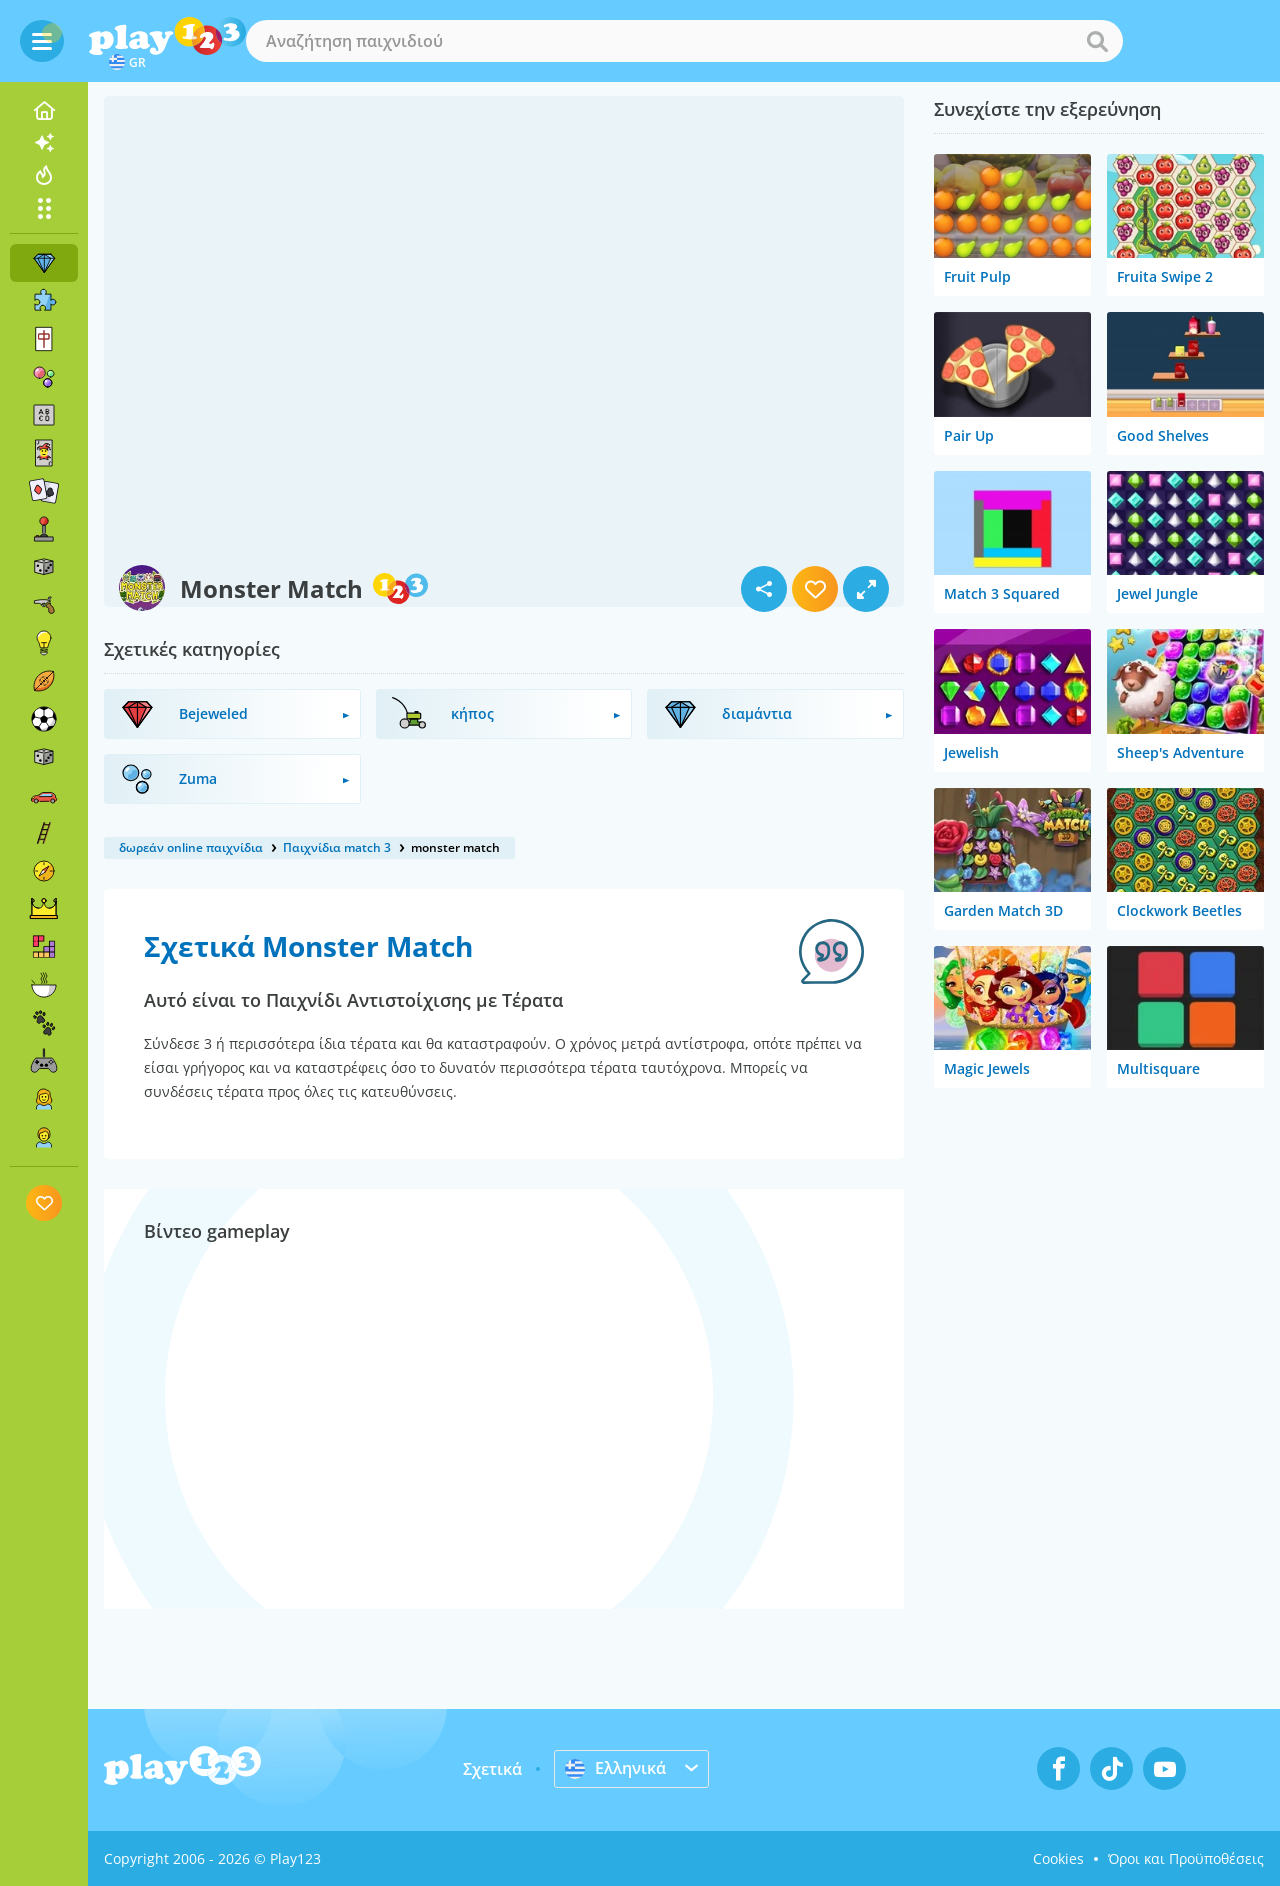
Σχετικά (492, 1769)
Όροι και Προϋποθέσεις (1186, 1858)
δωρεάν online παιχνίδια (191, 847)
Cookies (1058, 1858)
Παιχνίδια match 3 (337, 847)
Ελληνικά (615, 1768)
